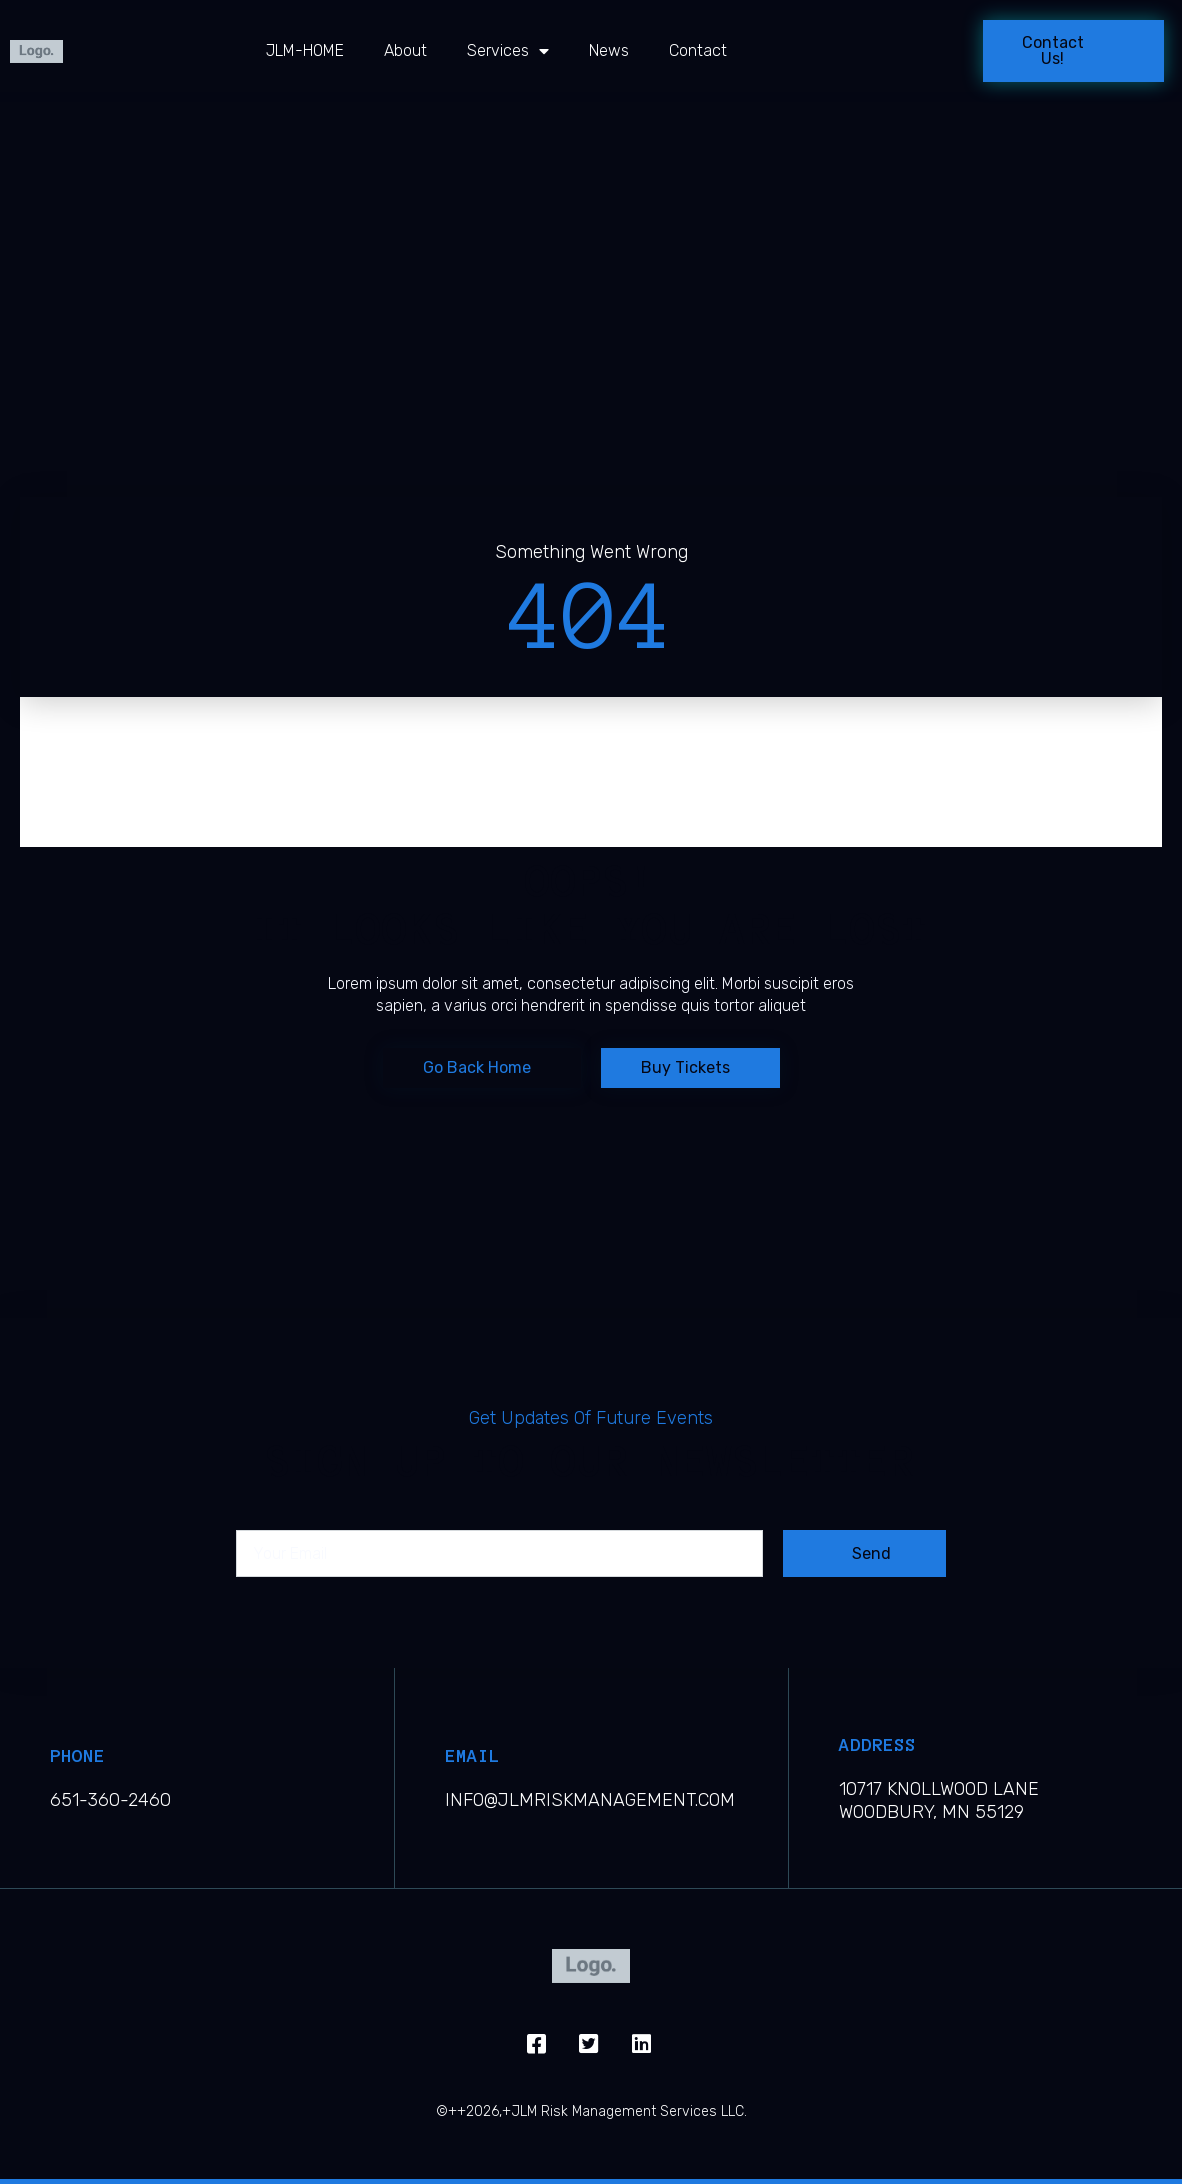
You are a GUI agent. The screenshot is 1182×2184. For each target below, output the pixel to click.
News (609, 50)
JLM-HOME (305, 50)
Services (508, 51)
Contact (698, 50)
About (405, 50)
